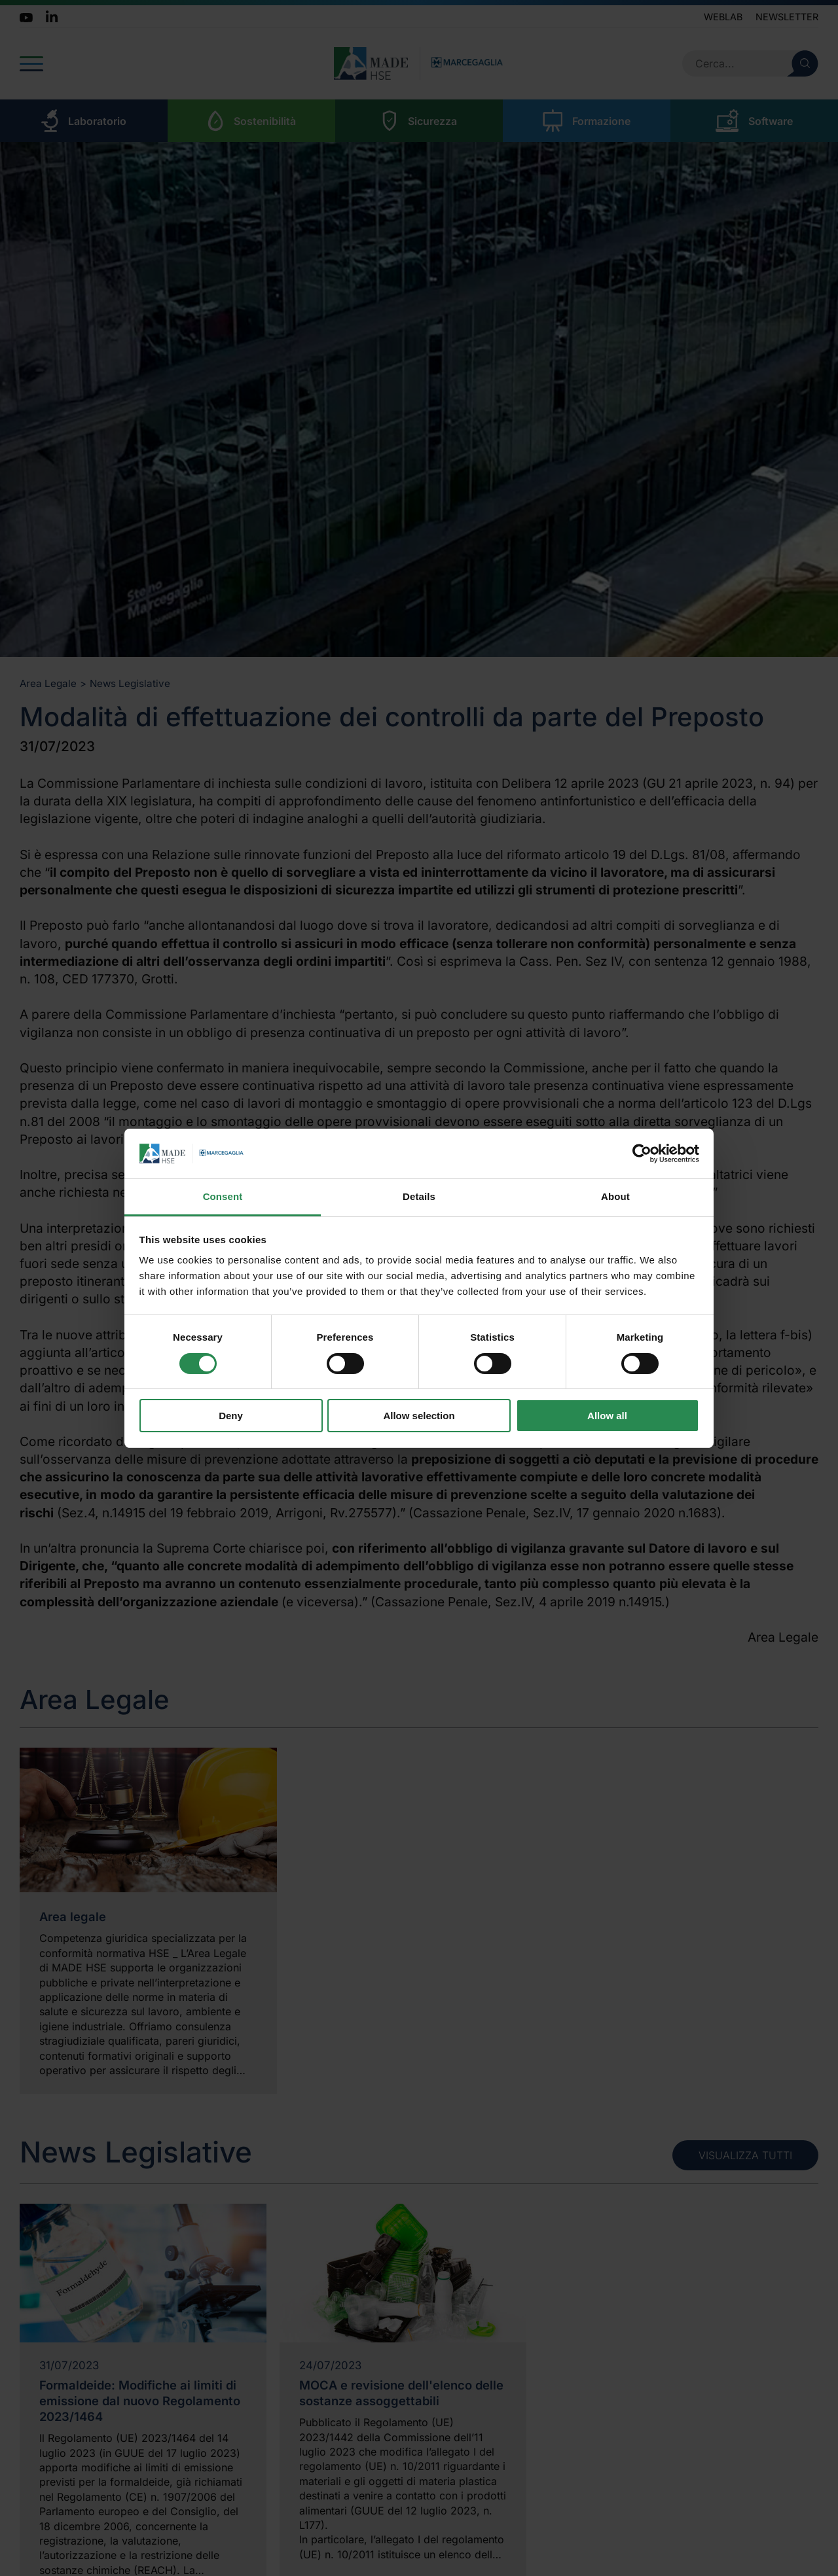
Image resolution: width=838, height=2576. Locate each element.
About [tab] (615, 1196)
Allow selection (418, 1415)
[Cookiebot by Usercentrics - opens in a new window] (642, 1153)
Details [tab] (419, 1196)
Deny (231, 1415)
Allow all (607, 1415)
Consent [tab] (223, 1196)
